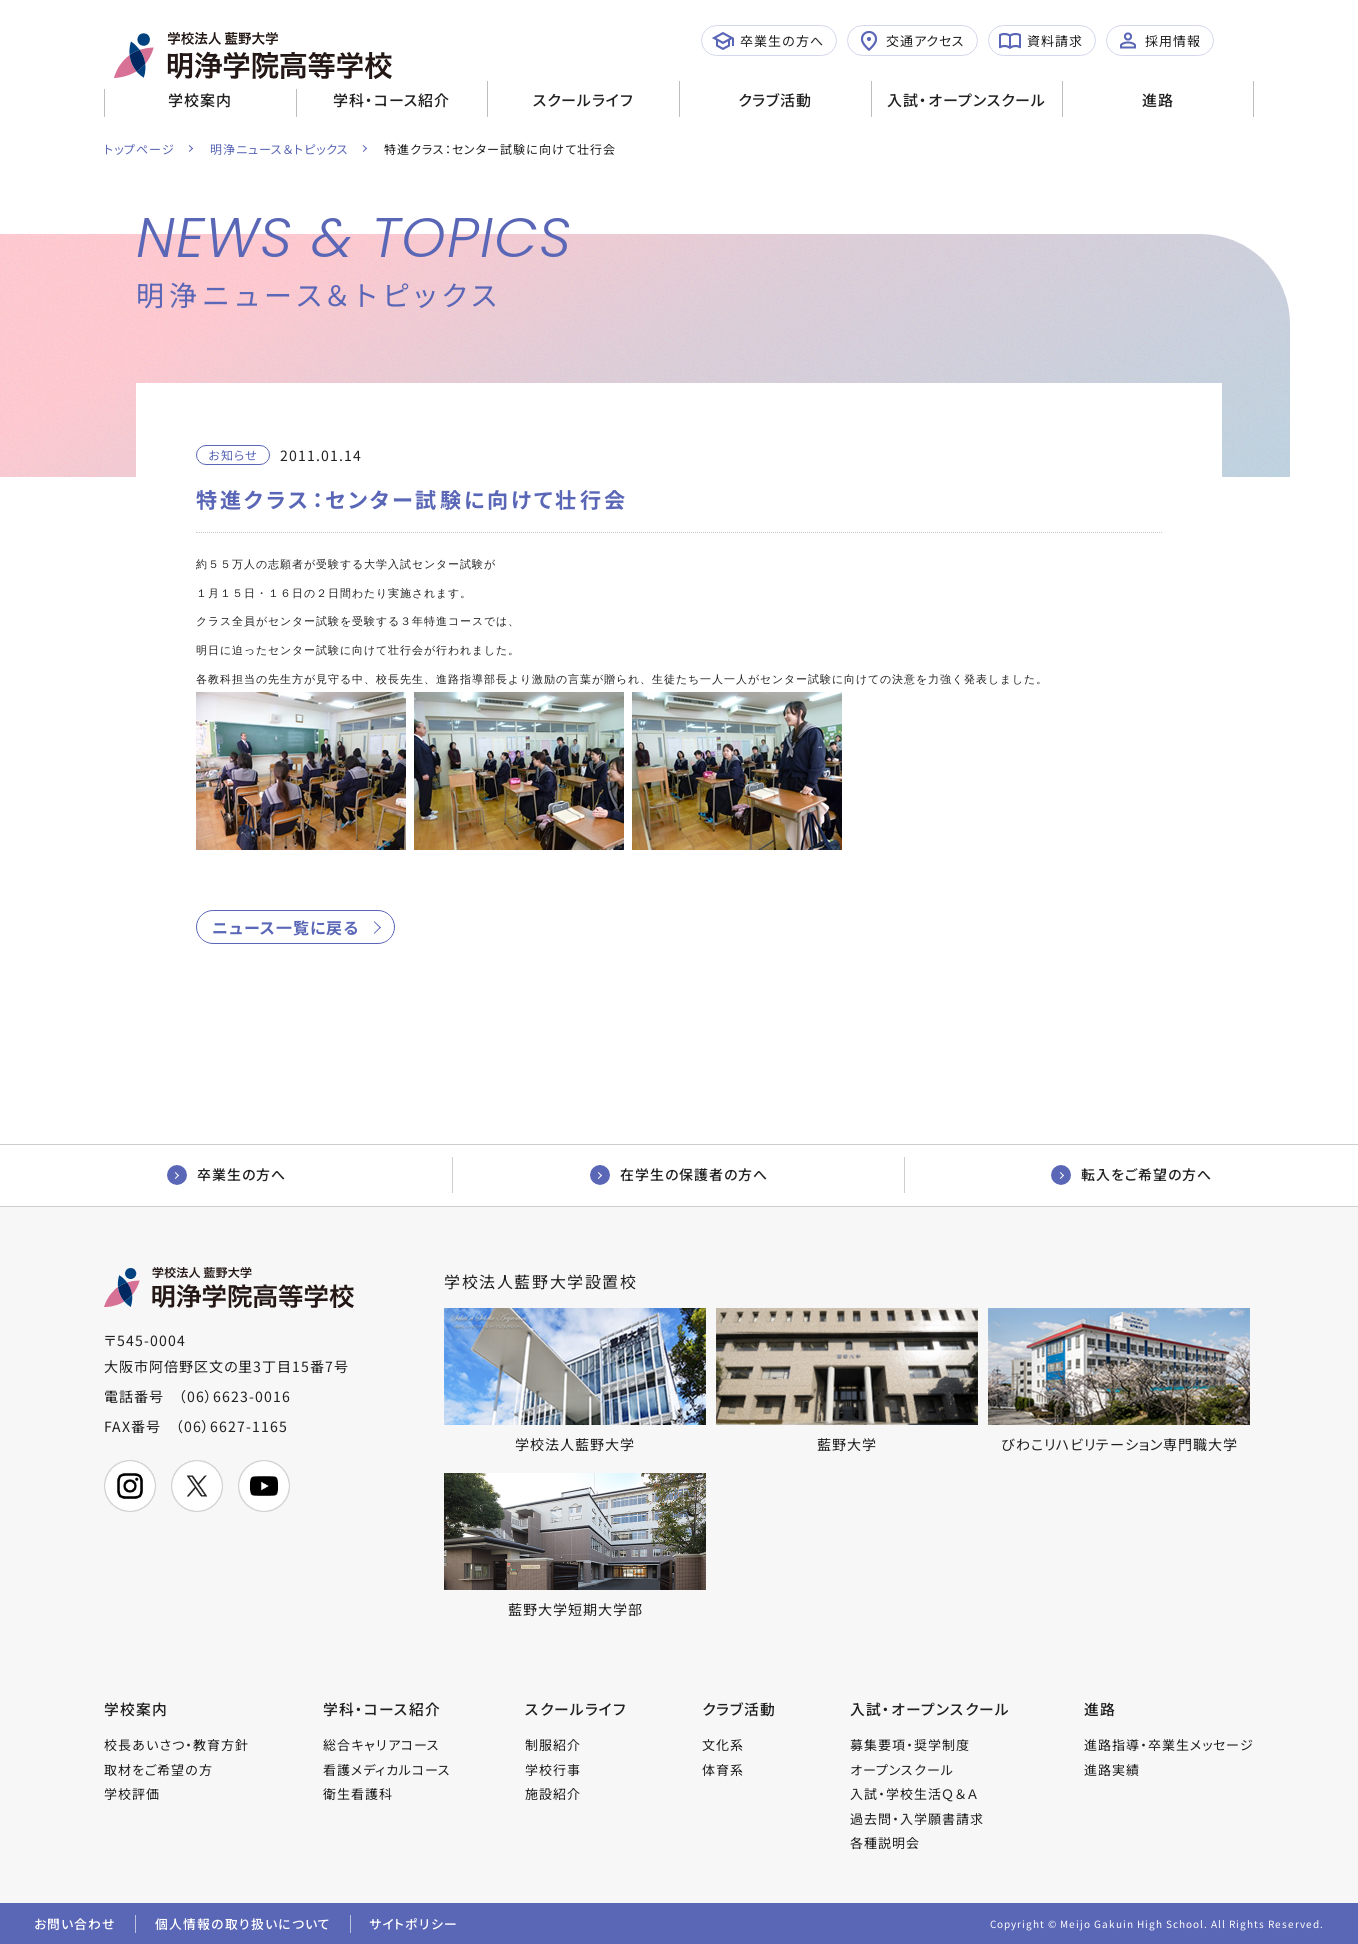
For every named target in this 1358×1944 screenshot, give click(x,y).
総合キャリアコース (382, 1742)
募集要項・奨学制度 (910, 1742)
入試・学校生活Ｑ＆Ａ (914, 1791)
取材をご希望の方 (158, 1767)
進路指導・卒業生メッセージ (1169, 1742)
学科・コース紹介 (391, 99)
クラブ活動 (775, 99)
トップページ (139, 148)
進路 (1158, 99)
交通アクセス (911, 41)
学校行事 (554, 1767)
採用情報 (1159, 41)
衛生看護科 (359, 1791)
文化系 (723, 1742)
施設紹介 (554, 1791)
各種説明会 (885, 1840)
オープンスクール (902, 1767)
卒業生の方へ (768, 41)
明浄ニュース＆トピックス (280, 148)
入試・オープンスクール (966, 99)
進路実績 (1112, 1767)
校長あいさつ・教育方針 (176, 1742)
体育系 (723, 1767)
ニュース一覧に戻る (285, 923)
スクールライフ (583, 99)
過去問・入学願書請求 (917, 1816)
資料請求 (1041, 41)
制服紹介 (554, 1742)
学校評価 (132, 1791)
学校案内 (200, 99)
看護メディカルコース (388, 1767)
